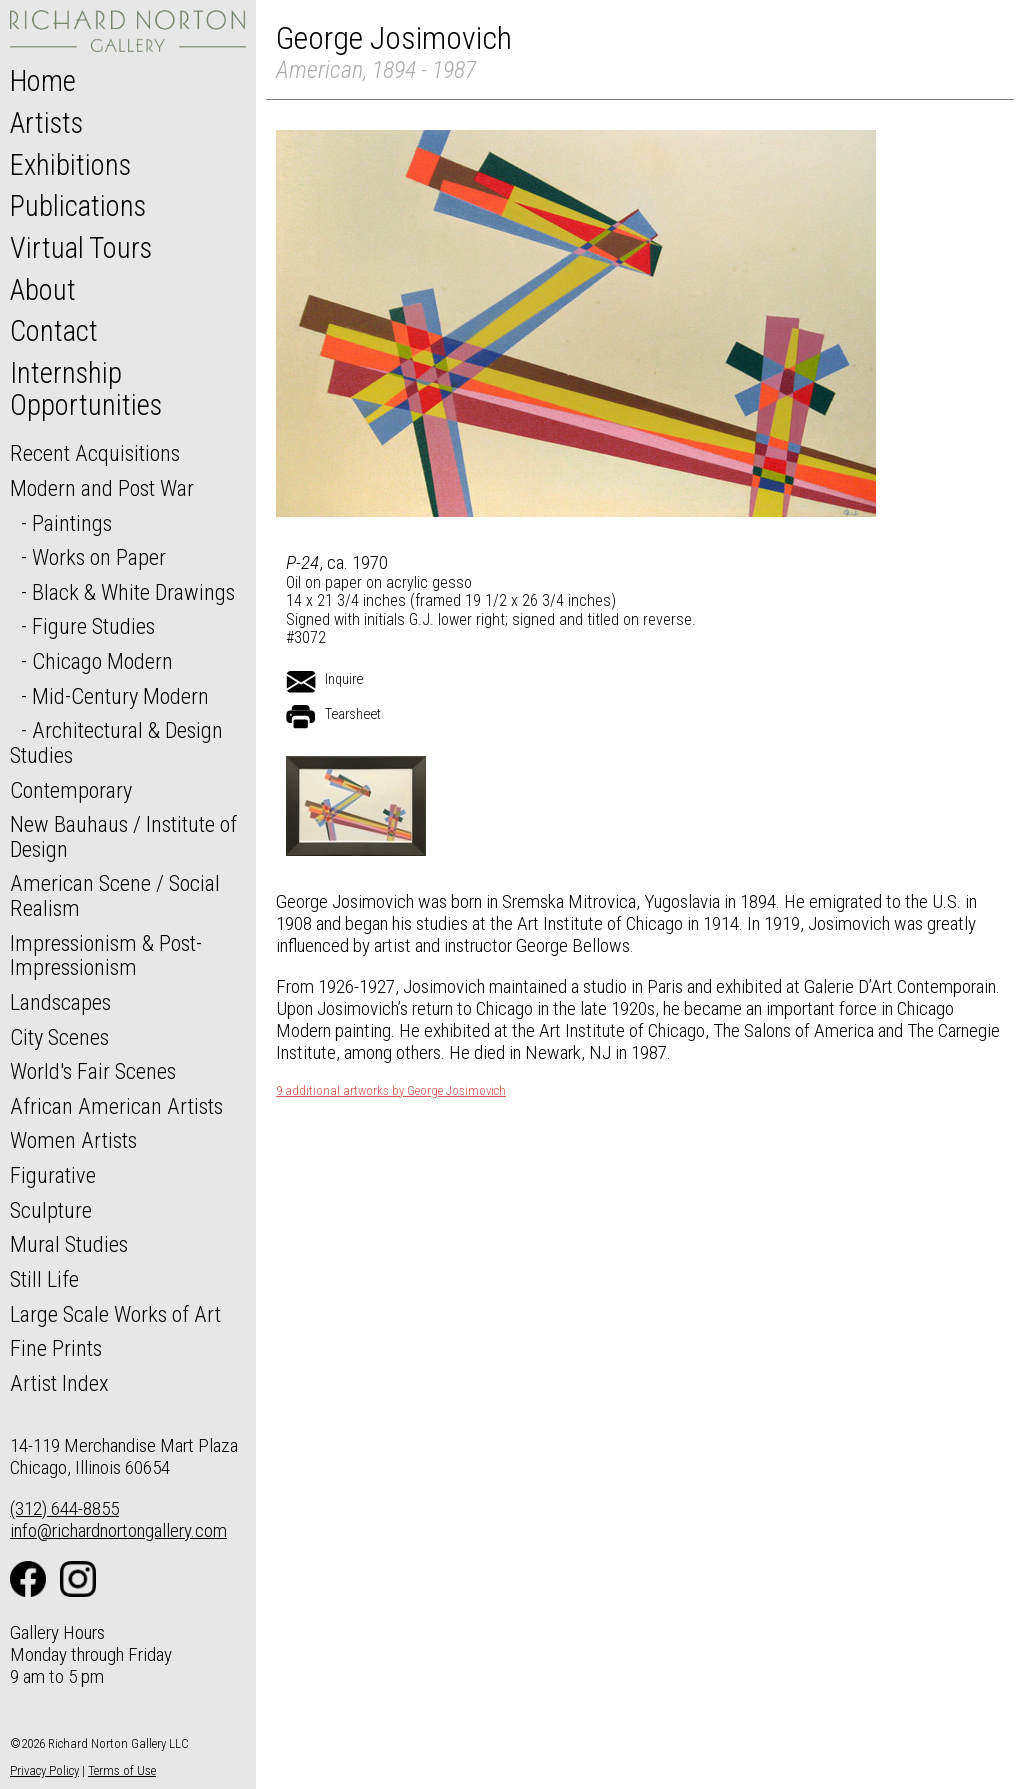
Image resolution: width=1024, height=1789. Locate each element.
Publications (78, 206)
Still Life (44, 1279)
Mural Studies (69, 1244)
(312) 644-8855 (64, 1508)
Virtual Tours (81, 248)
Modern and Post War (102, 488)
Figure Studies (93, 626)
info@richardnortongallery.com (118, 1530)
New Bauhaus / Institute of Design (123, 836)
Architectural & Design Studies (116, 742)
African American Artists (116, 1106)
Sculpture (51, 1210)
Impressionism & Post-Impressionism (106, 955)
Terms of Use (122, 1770)
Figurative (53, 1175)
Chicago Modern (102, 661)
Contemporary (71, 790)
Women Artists (73, 1140)
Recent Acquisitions (95, 453)
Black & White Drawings (133, 592)
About (43, 290)
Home (43, 81)
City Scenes (59, 1037)
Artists (46, 123)
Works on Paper (99, 557)
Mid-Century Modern (120, 696)
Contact (54, 331)
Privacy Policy (44, 1770)
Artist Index (59, 1383)
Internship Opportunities (86, 389)
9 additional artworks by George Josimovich (391, 1091)
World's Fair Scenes (93, 1071)
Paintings (72, 523)
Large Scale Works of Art (115, 1314)
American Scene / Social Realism (115, 895)
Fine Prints (56, 1348)
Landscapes (60, 1002)
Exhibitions (70, 165)
